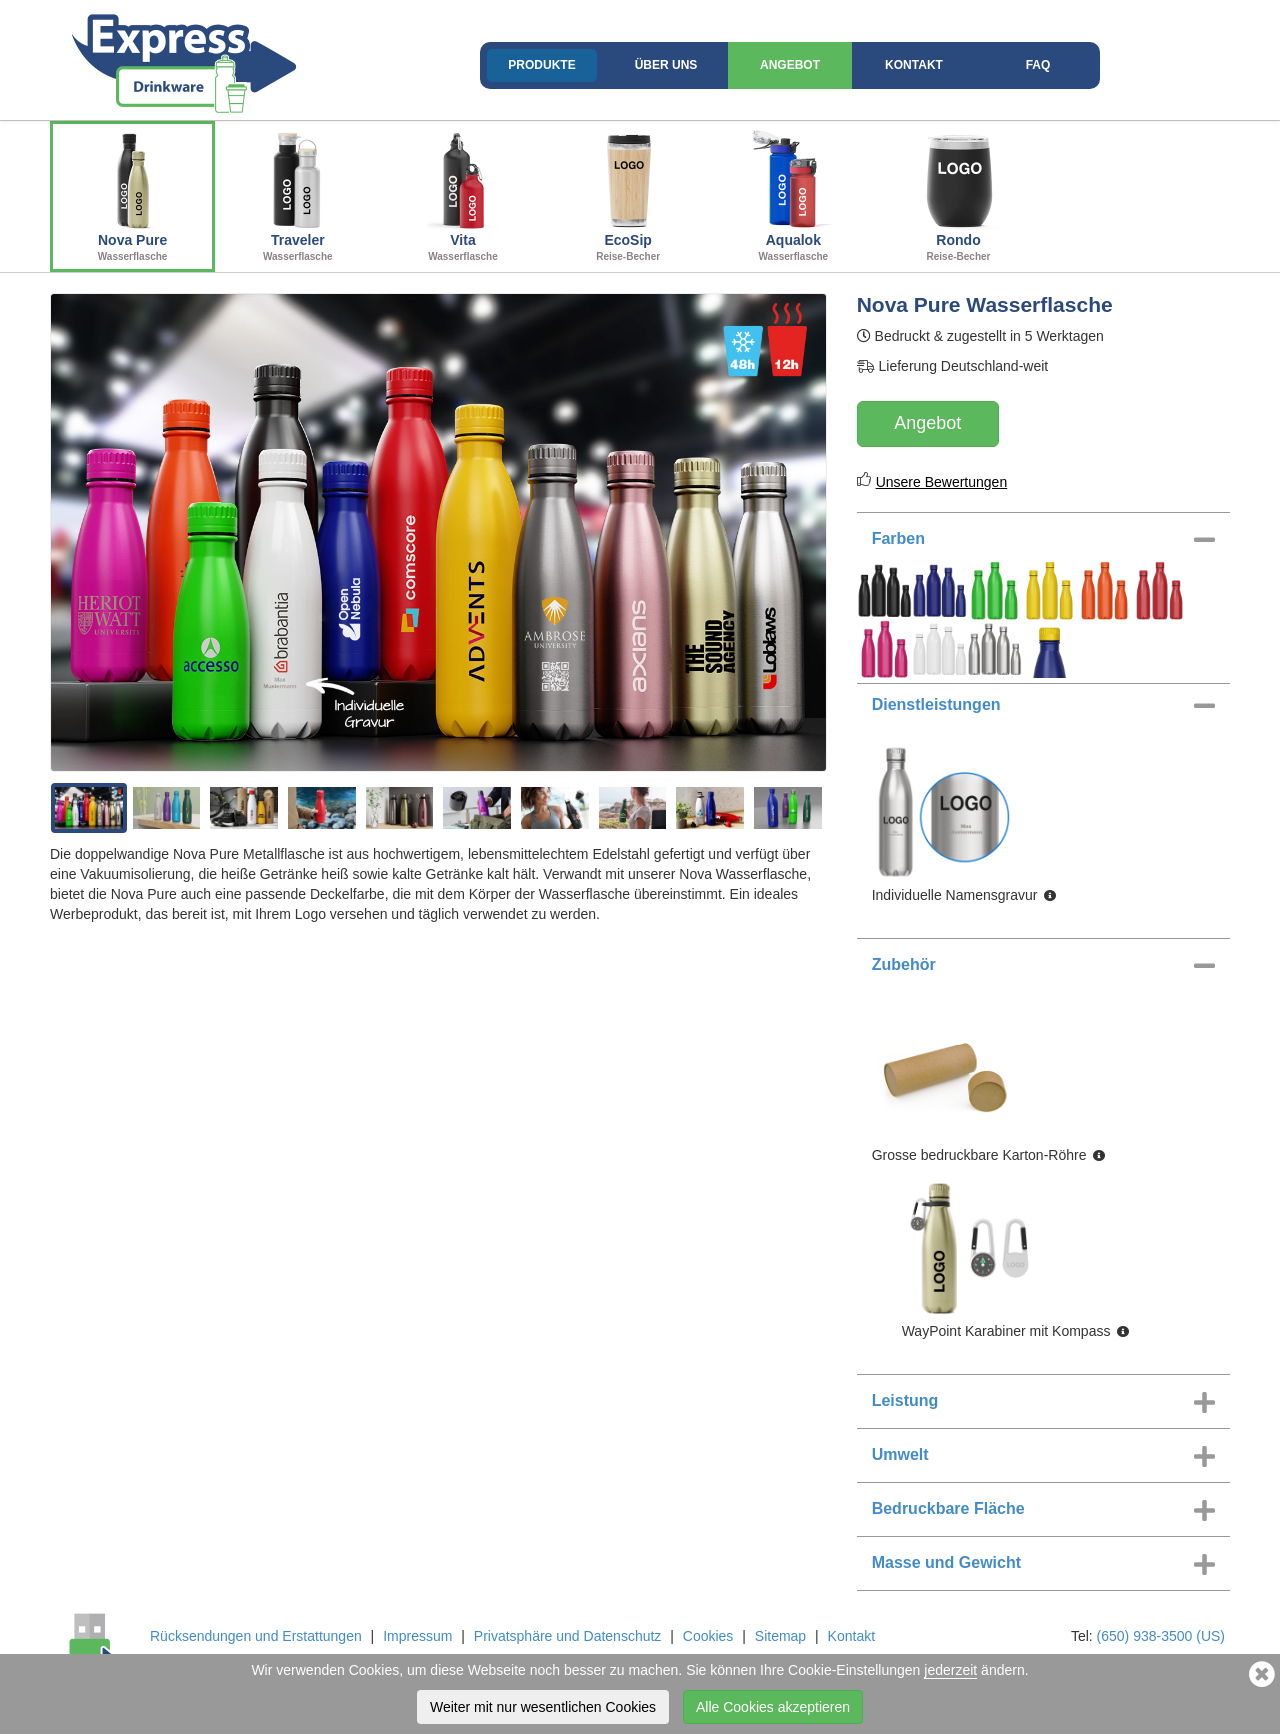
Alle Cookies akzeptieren (773, 1707)
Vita (462, 194)
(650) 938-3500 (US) (1161, 1636)
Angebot (790, 65)
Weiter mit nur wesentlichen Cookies (543, 1707)
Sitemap (780, 1636)
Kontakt (914, 65)
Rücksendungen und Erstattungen (256, 1636)
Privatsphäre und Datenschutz (568, 1636)
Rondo (958, 194)
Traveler (297, 194)
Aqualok (793, 194)
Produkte (541, 65)
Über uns (666, 65)
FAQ (1038, 65)
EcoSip (628, 194)
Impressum (417, 1636)
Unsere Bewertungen (942, 482)
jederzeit (950, 1670)
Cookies (708, 1636)
